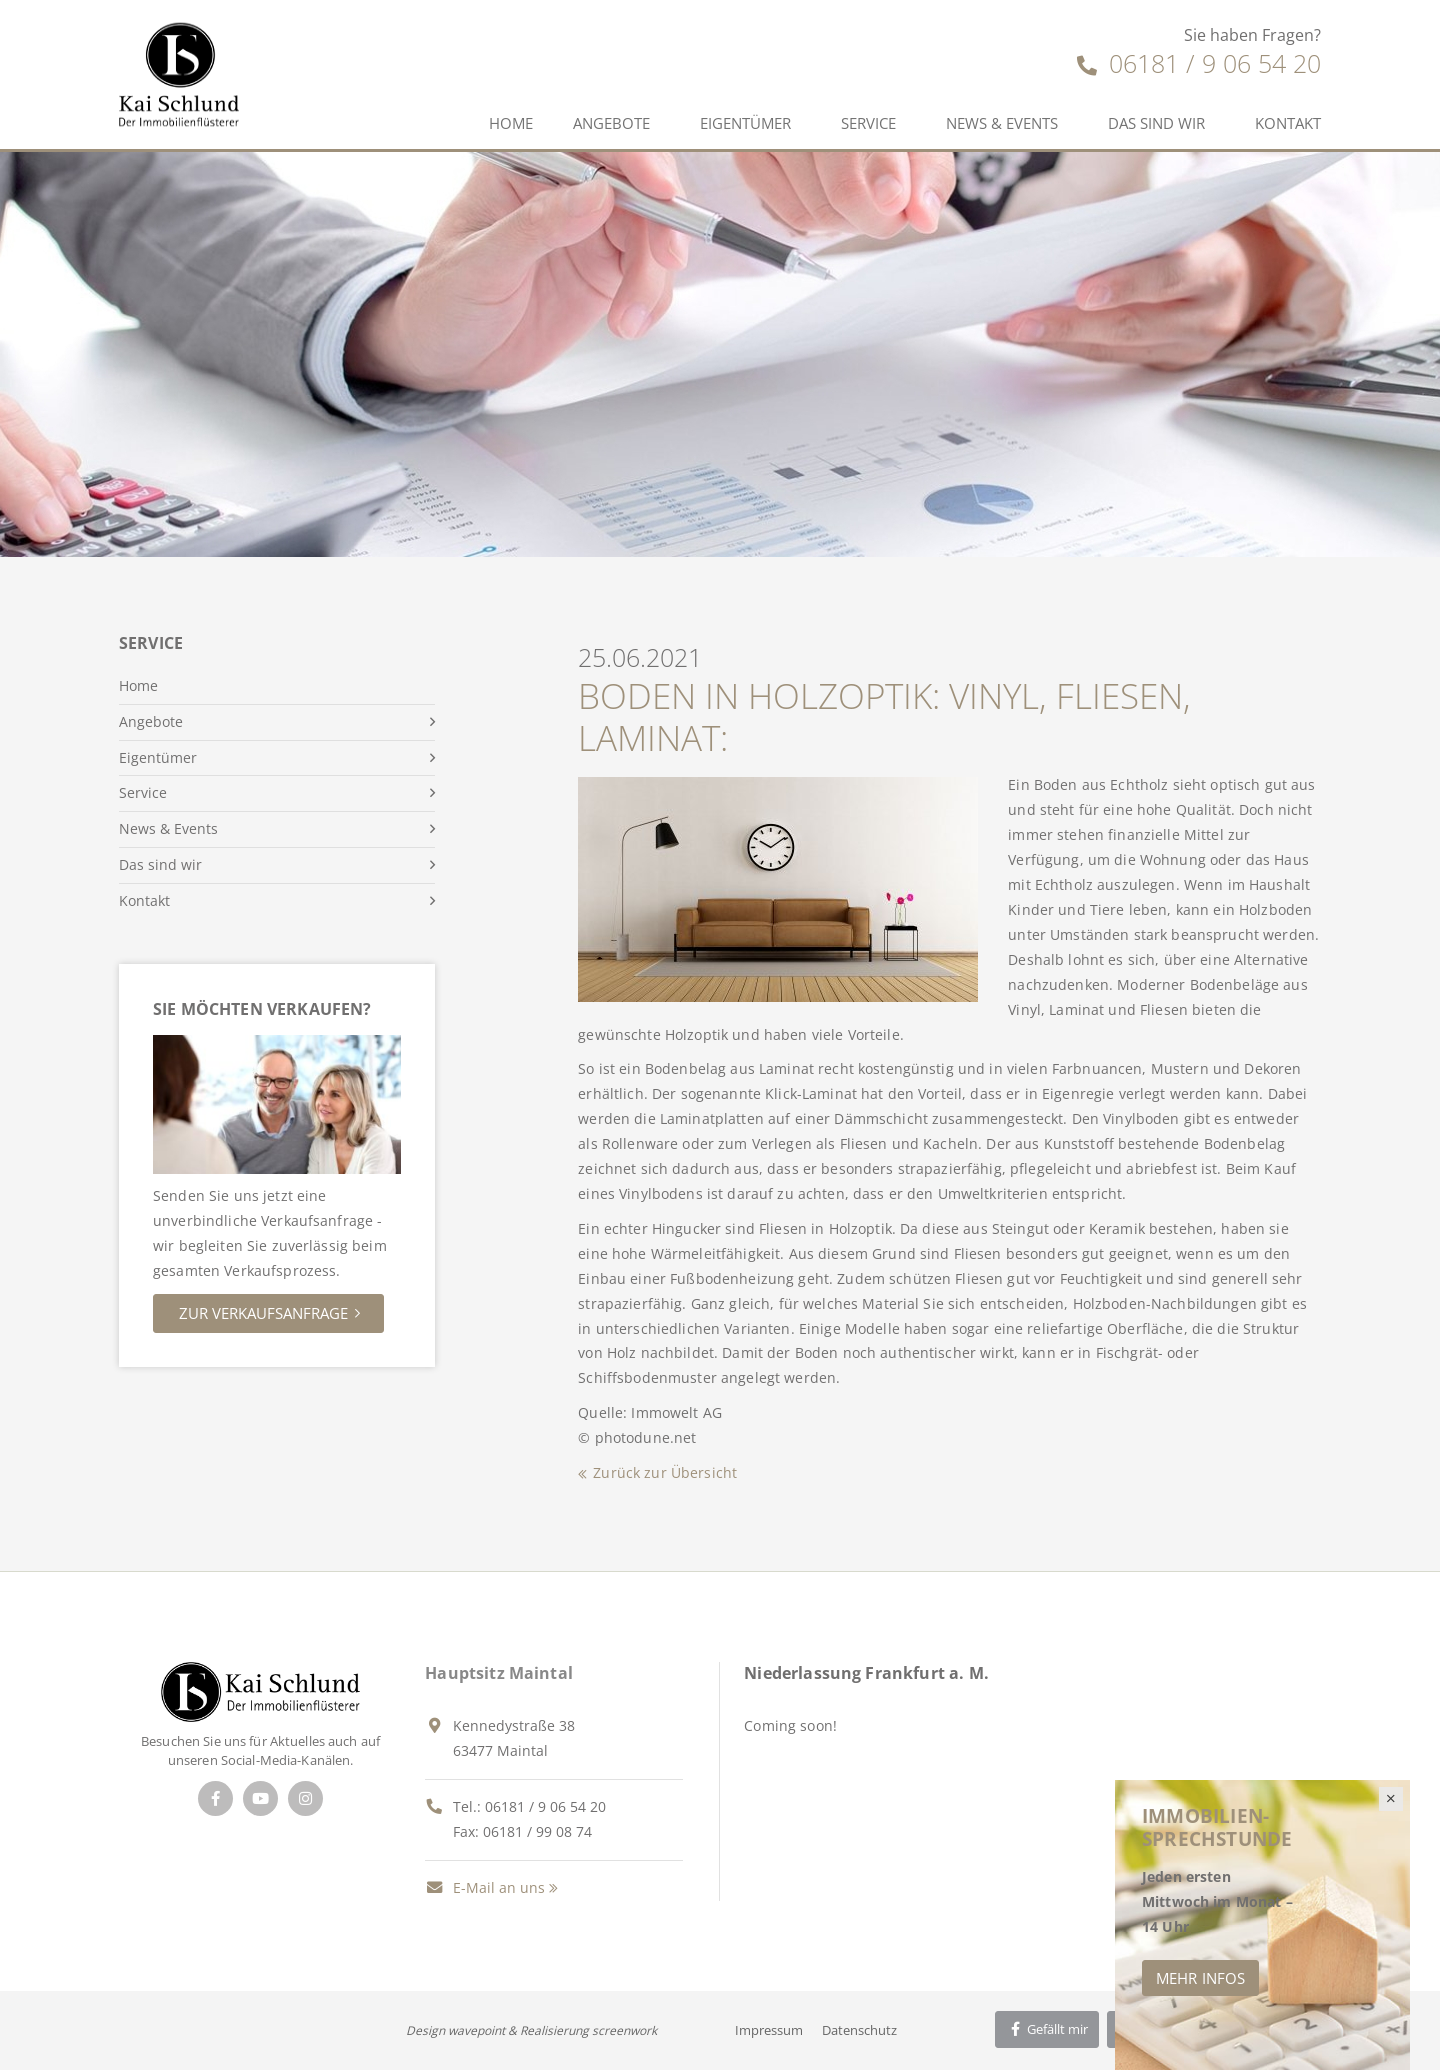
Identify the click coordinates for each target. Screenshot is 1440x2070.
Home (511, 123)
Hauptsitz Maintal (499, 1673)
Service (868, 123)
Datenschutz (859, 2030)
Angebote (611, 123)
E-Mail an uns (485, 1887)
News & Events (1002, 123)
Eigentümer (745, 123)
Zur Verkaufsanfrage (263, 1313)
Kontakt (1288, 123)
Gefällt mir (1047, 2029)
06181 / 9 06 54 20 (1199, 63)
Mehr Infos (1200, 1978)
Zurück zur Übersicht (665, 1472)
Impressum (769, 2030)
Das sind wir (1156, 123)
